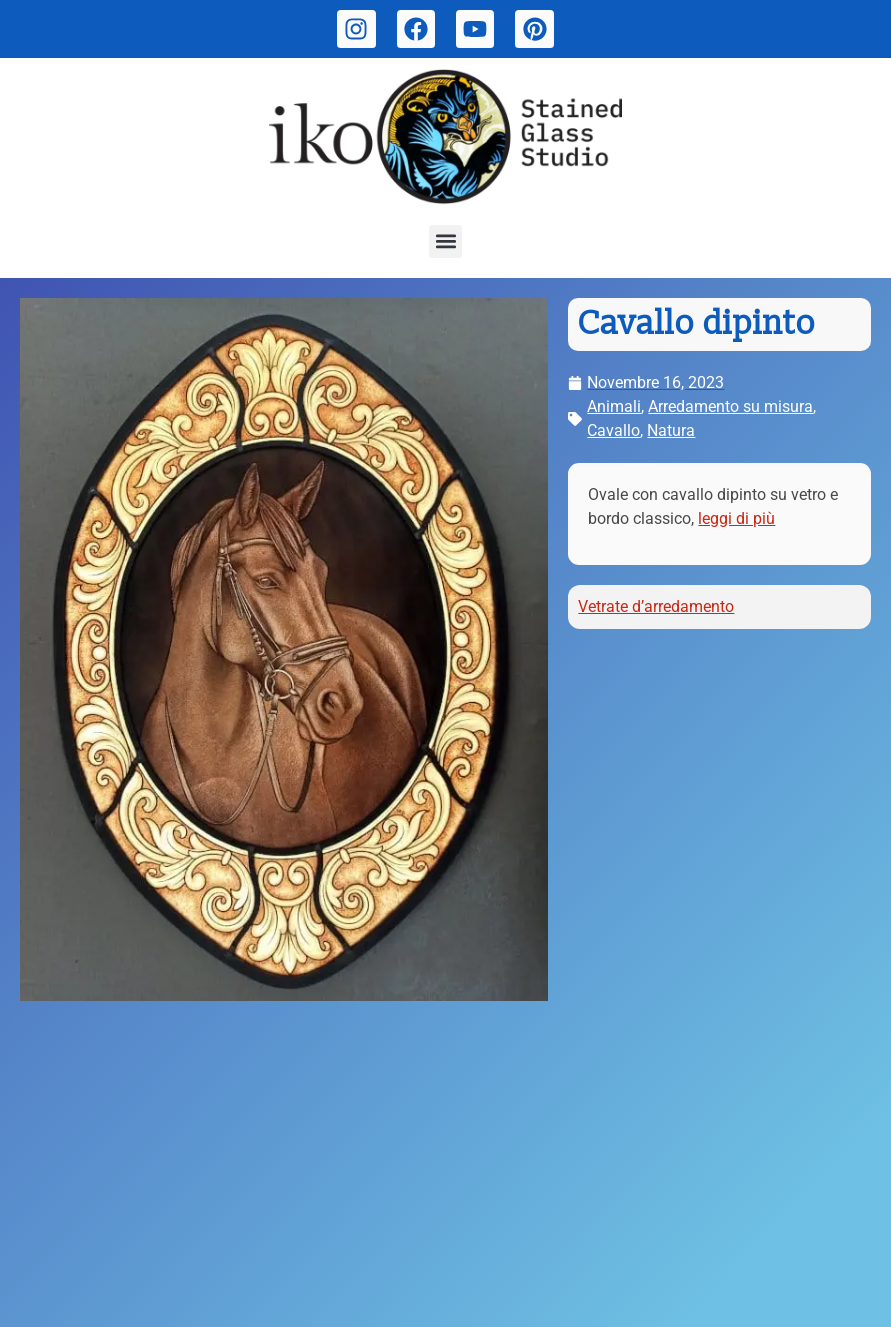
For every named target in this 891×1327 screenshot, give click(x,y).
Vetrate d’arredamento (656, 606)
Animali (614, 406)
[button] (445, 241)
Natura (671, 430)
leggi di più (736, 518)
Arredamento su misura (730, 406)
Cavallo (613, 430)
